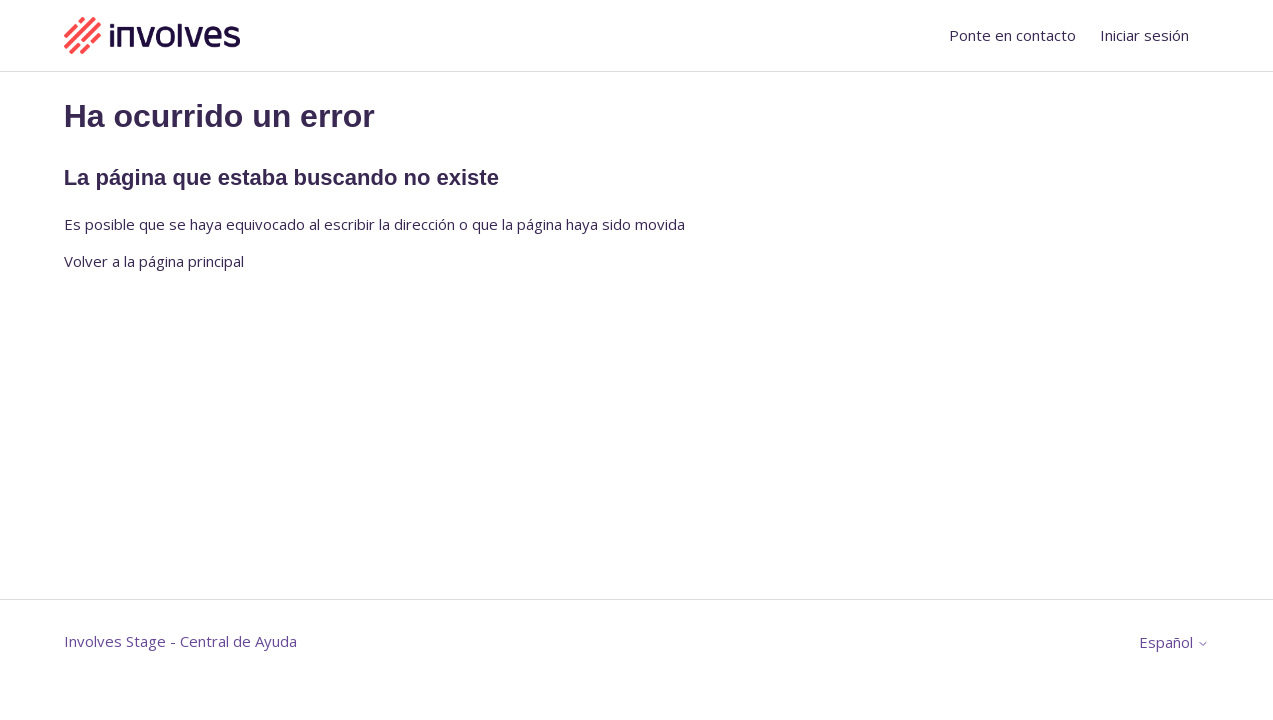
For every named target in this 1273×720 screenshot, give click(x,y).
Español (1174, 642)
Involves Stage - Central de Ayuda (180, 641)
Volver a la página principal (154, 261)
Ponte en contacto (1012, 35)
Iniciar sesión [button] (1144, 35)
